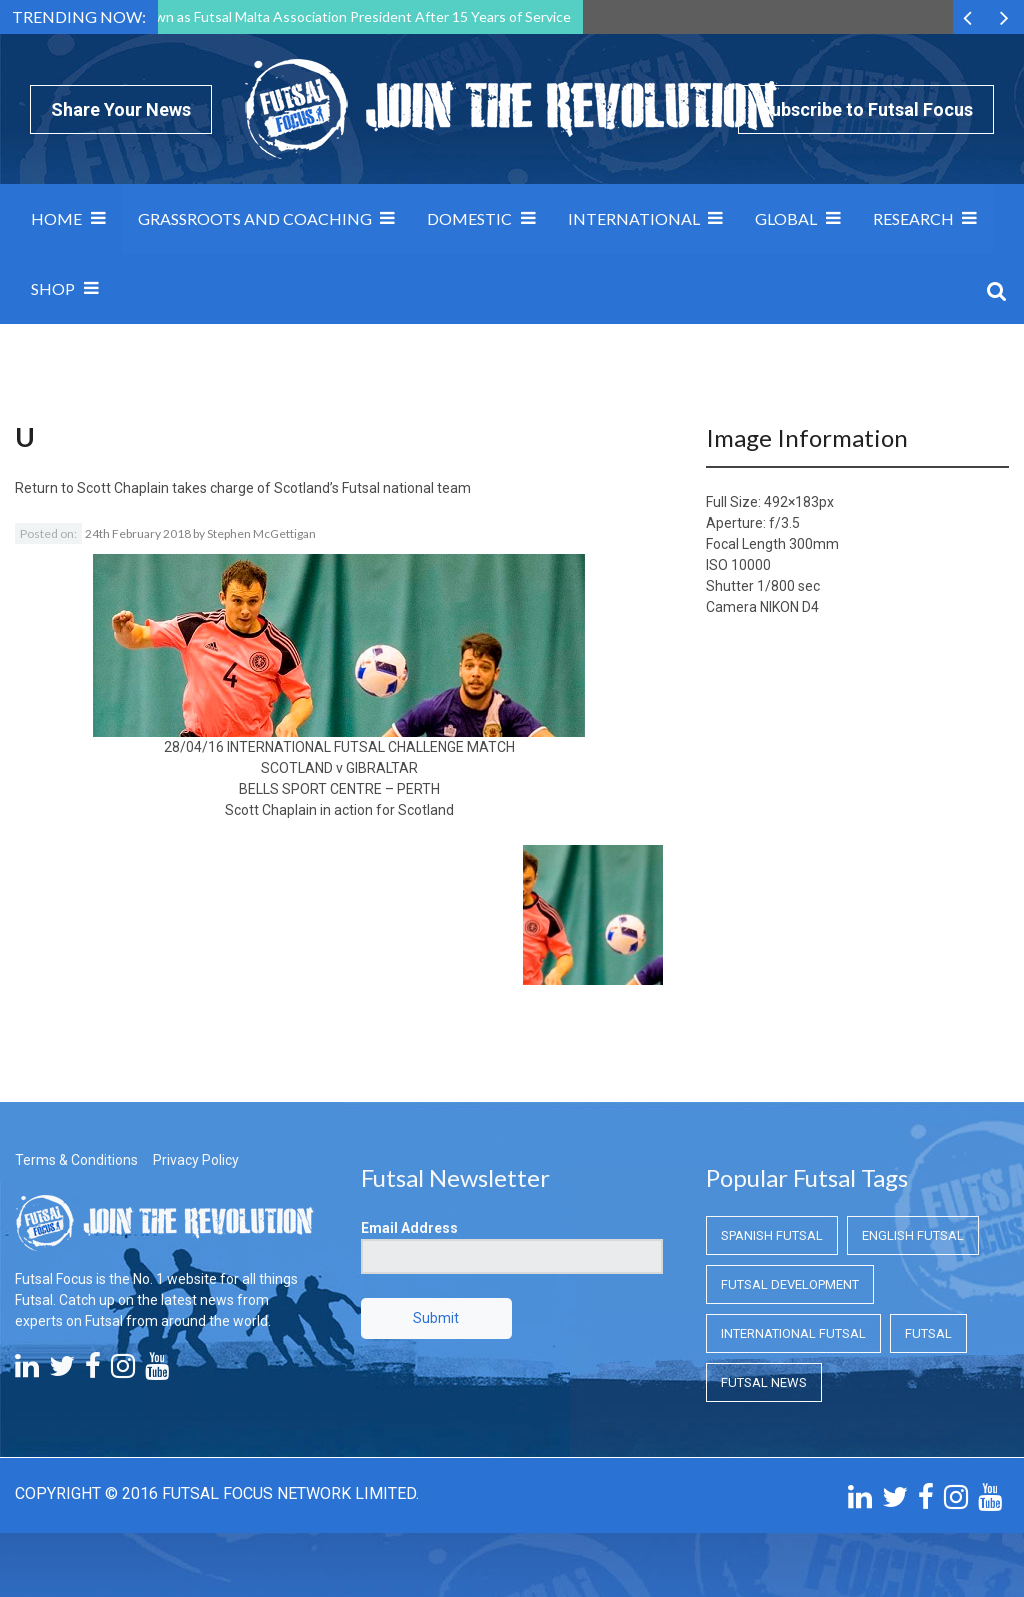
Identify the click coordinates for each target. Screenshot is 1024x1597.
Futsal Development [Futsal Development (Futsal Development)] (790, 1284)
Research (913, 218)
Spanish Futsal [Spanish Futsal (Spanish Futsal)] (772, 1235)
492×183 (791, 502)
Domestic (469, 218)
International (634, 218)
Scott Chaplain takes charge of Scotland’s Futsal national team (274, 488)
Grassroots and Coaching (255, 218)
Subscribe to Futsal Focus (866, 109)
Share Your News (121, 109)
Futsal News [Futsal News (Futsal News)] (764, 1382)
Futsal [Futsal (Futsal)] (928, 1333)
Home (56, 218)
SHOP (53, 288)
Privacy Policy (196, 1160)
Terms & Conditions (76, 1160)
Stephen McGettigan (261, 533)
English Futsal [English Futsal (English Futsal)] (913, 1235)
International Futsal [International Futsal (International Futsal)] (793, 1333)
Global (786, 218)
